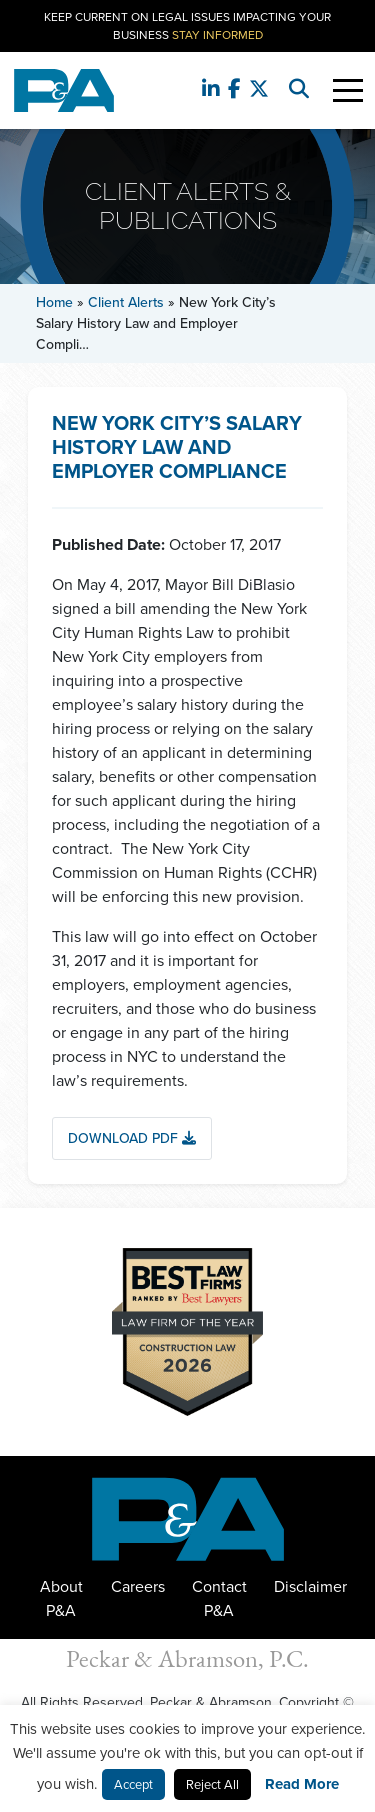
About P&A (61, 1598)
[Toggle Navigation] (348, 90)
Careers (138, 1586)
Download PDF (132, 1138)
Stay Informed (217, 35)
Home (54, 302)
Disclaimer (310, 1586)
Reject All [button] (212, 1784)
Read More (302, 1784)
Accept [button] (133, 1784)
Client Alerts (126, 302)
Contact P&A (219, 1598)
